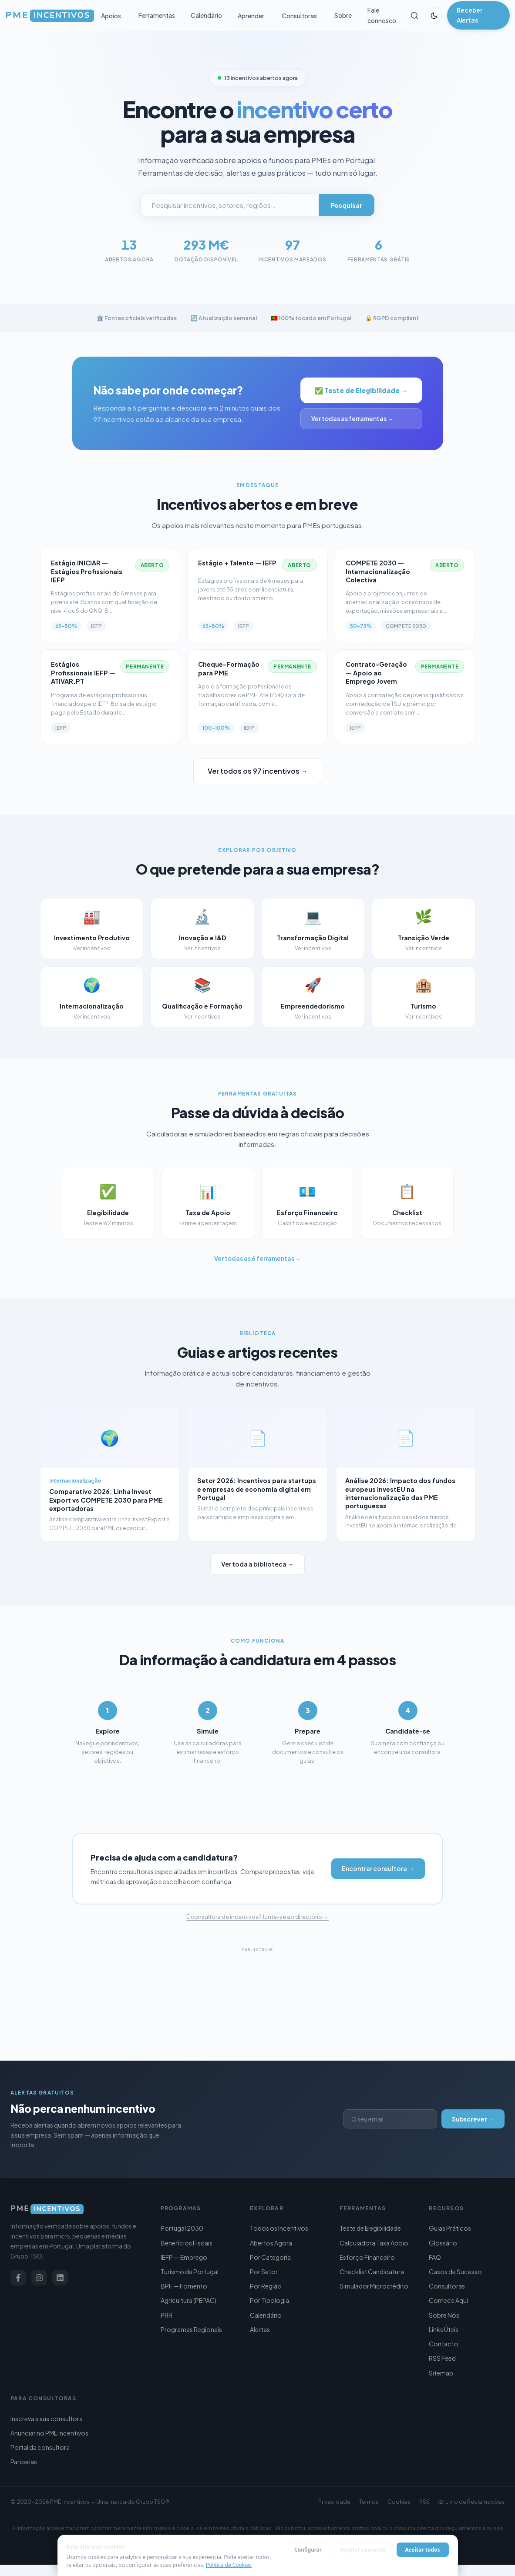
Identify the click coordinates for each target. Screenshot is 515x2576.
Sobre (343, 15)
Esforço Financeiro (367, 2257)
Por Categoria (270, 2257)
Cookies (399, 2501)
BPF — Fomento (184, 2286)
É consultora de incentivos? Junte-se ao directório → (257, 1940)
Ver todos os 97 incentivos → (258, 770)
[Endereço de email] (380, 2118)
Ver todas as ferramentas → (352, 418)
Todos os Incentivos (279, 2228)
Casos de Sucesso (455, 2271)
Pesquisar (346, 205)
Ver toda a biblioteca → (257, 1587)
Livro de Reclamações (471, 2501)
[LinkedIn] (60, 2277)
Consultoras (299, 16)
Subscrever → (473, 2119)
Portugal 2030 (182, 2228)
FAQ (435, 2257)
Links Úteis (443, 2329)
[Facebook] (18, 2277)
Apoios (111, 16)
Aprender (251, 16)
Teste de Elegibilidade (370, 2228)
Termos (369, 2501)
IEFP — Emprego (184, 2257)
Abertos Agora (271, 2243)
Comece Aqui (448, 2300)
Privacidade (334, 2501)
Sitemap (441, 2373)
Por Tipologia (269, 2300)
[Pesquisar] (414, 15)
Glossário (443, 2243)
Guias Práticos (450, 2228)
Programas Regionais (191, 2329)
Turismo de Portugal (190, 2271)
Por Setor (264, 2271)
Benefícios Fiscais (186, 2243)
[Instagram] (39, 2277)
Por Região (266, 2286)
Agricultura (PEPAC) (188, 2300)
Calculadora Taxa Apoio (374, 2243)
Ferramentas (156, 15)
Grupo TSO (150, 2501)
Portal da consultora (40, 2447)
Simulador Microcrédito (374, 2286)
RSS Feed (442, 2358)
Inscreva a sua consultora (46, 2418)
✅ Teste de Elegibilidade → (361, 390)
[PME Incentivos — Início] (49, 16)
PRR (166, 2315)
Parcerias (23, 2462)
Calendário (206, 15)
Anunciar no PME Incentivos (49, 2433)
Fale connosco (381, 15)
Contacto (443, 2344)
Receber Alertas (469, 15)
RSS (424, 2501)
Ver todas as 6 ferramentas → (257, 1282)
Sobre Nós (444, 2315)
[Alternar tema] (434, 15)
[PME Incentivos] (78, 2209)
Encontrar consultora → (378, 1892)
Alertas (260, 2329)
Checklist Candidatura (372, 2271)
